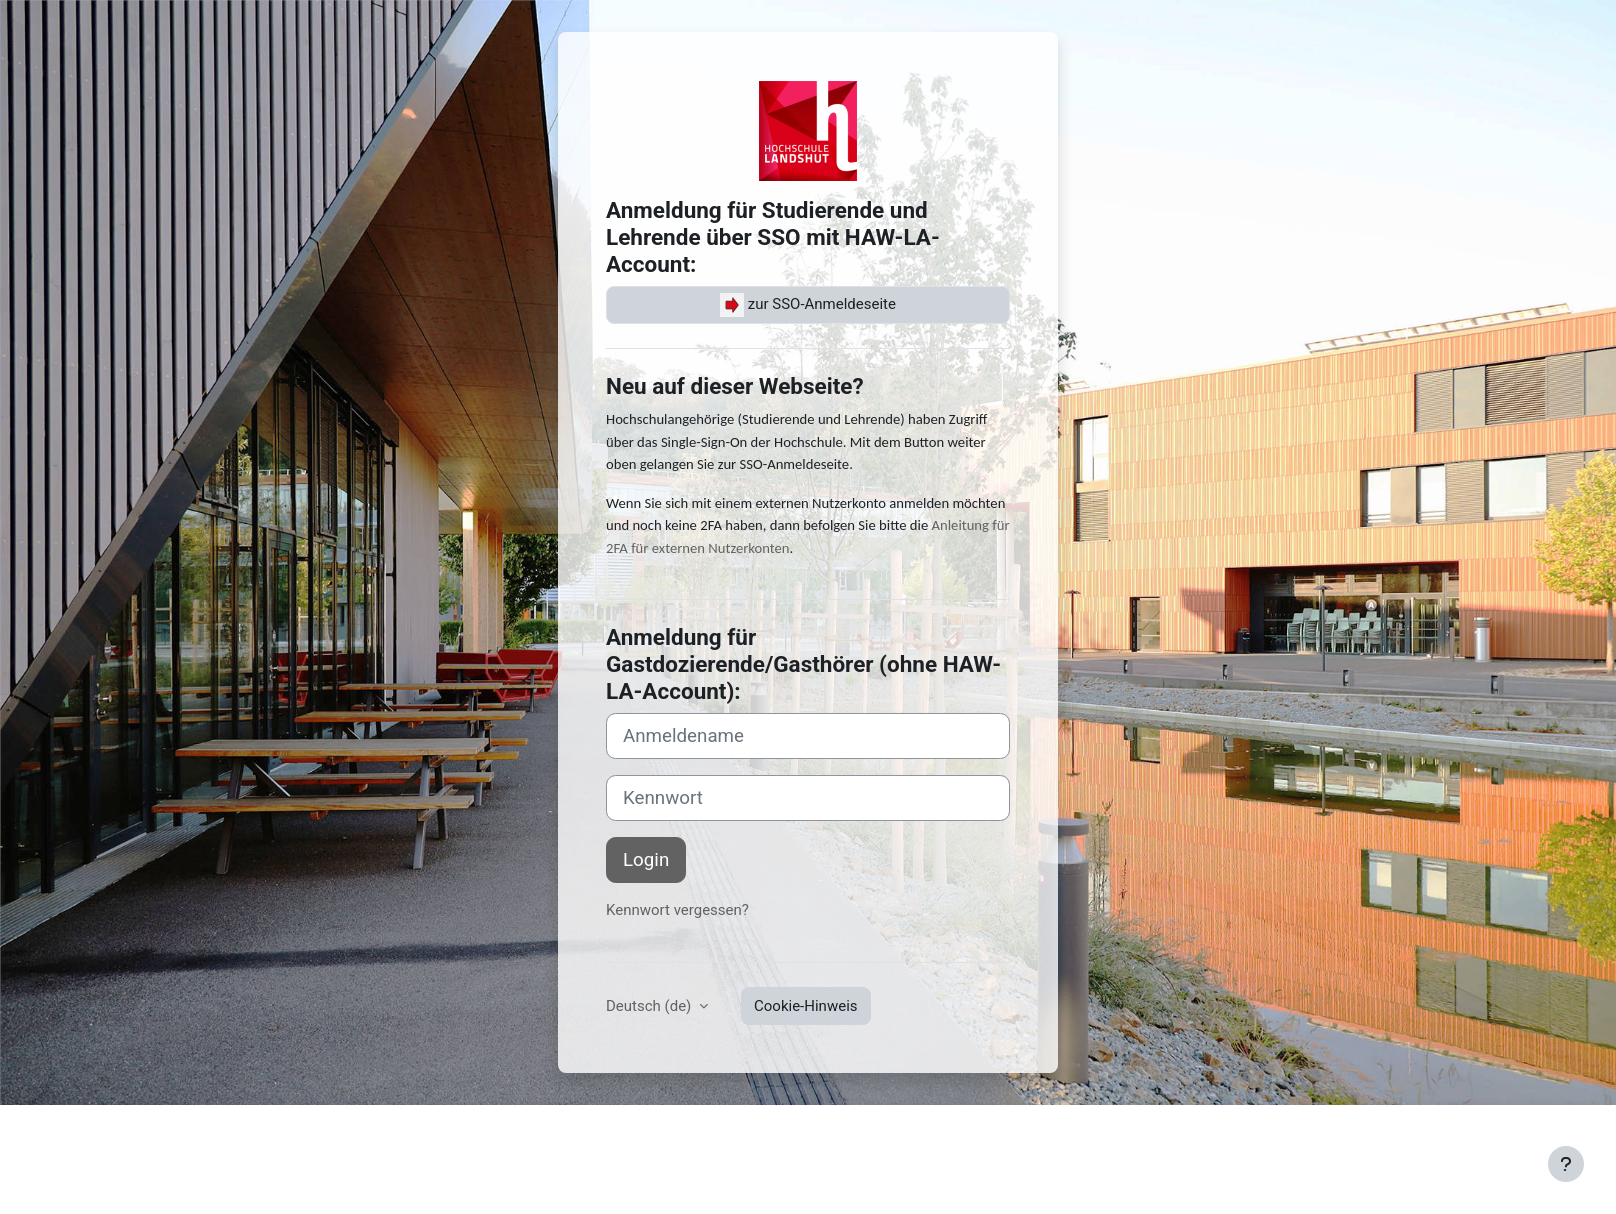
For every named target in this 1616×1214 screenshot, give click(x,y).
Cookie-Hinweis (805, 1006)
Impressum (117, 1132)
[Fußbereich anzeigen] (1566, 1164)
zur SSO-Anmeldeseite (808, 305)
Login (646, 860)
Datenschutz (433, 1132)
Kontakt (193, 1132)
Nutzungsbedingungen (304, 1132)
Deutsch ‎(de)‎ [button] (650, 1006)
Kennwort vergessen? (677, 910)
